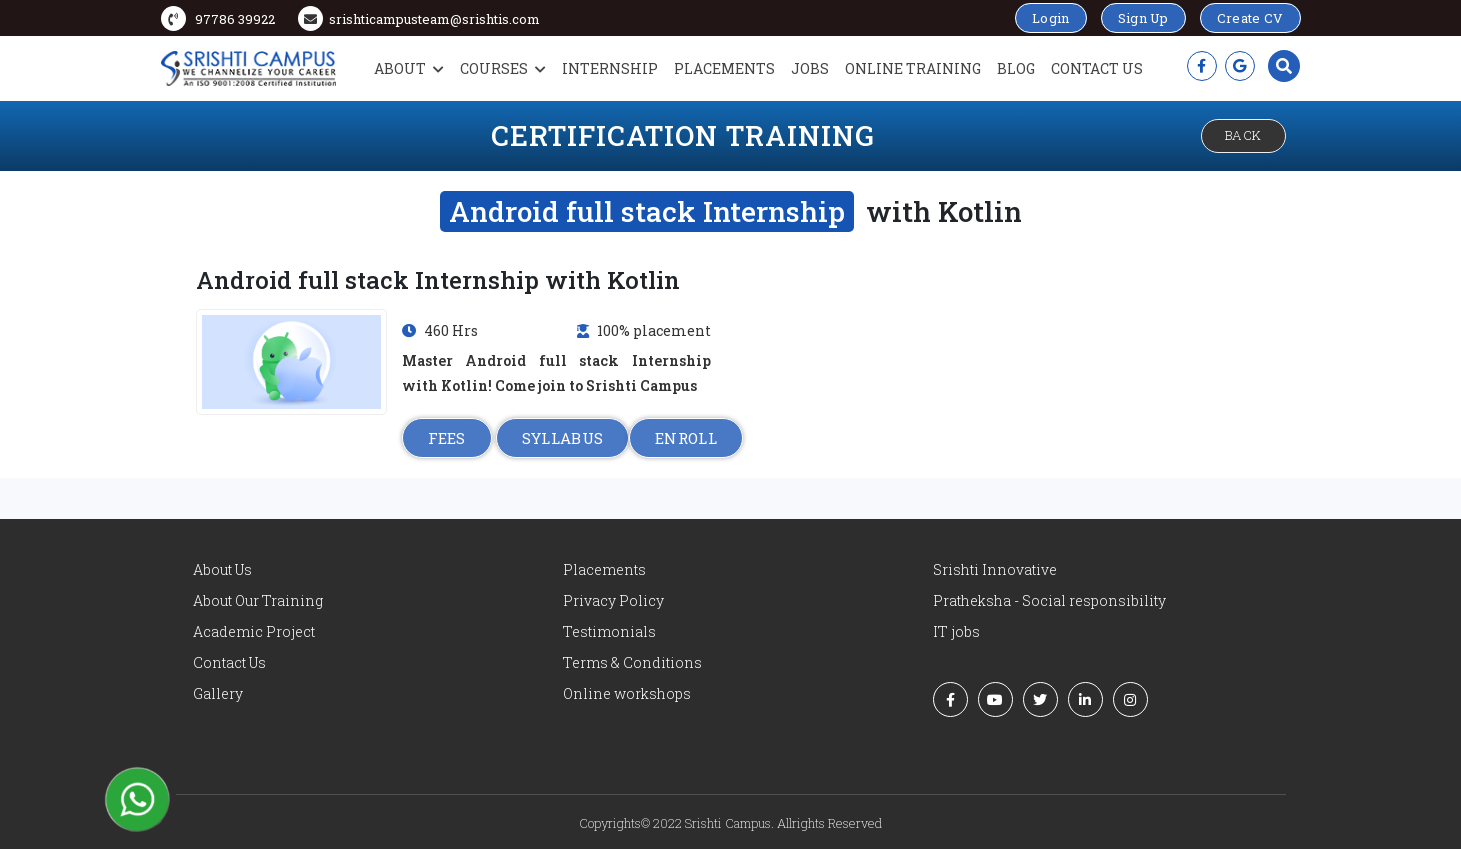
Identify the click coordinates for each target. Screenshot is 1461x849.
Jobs (810, 68)
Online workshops (627, 693)
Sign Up (1143, 18)
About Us (222, 569)
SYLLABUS (562, 438)
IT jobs (956, 631)
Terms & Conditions (632, 662)
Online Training (913, 68)
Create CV (1250, 18)
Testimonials (609, 631)
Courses (503, 68)
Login (1051, 18)
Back (1243, 135)
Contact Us (1097, 68)
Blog (1016, 68)
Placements (724, 68)
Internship (610, 68)
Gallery (218, 693)
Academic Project (254, 631)
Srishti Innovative (995, 569)
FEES (447, 438)
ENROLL (686, 438)
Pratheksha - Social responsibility (1049, 600)
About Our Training (258, 600)
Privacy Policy (613, 600)
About (409, 68)
